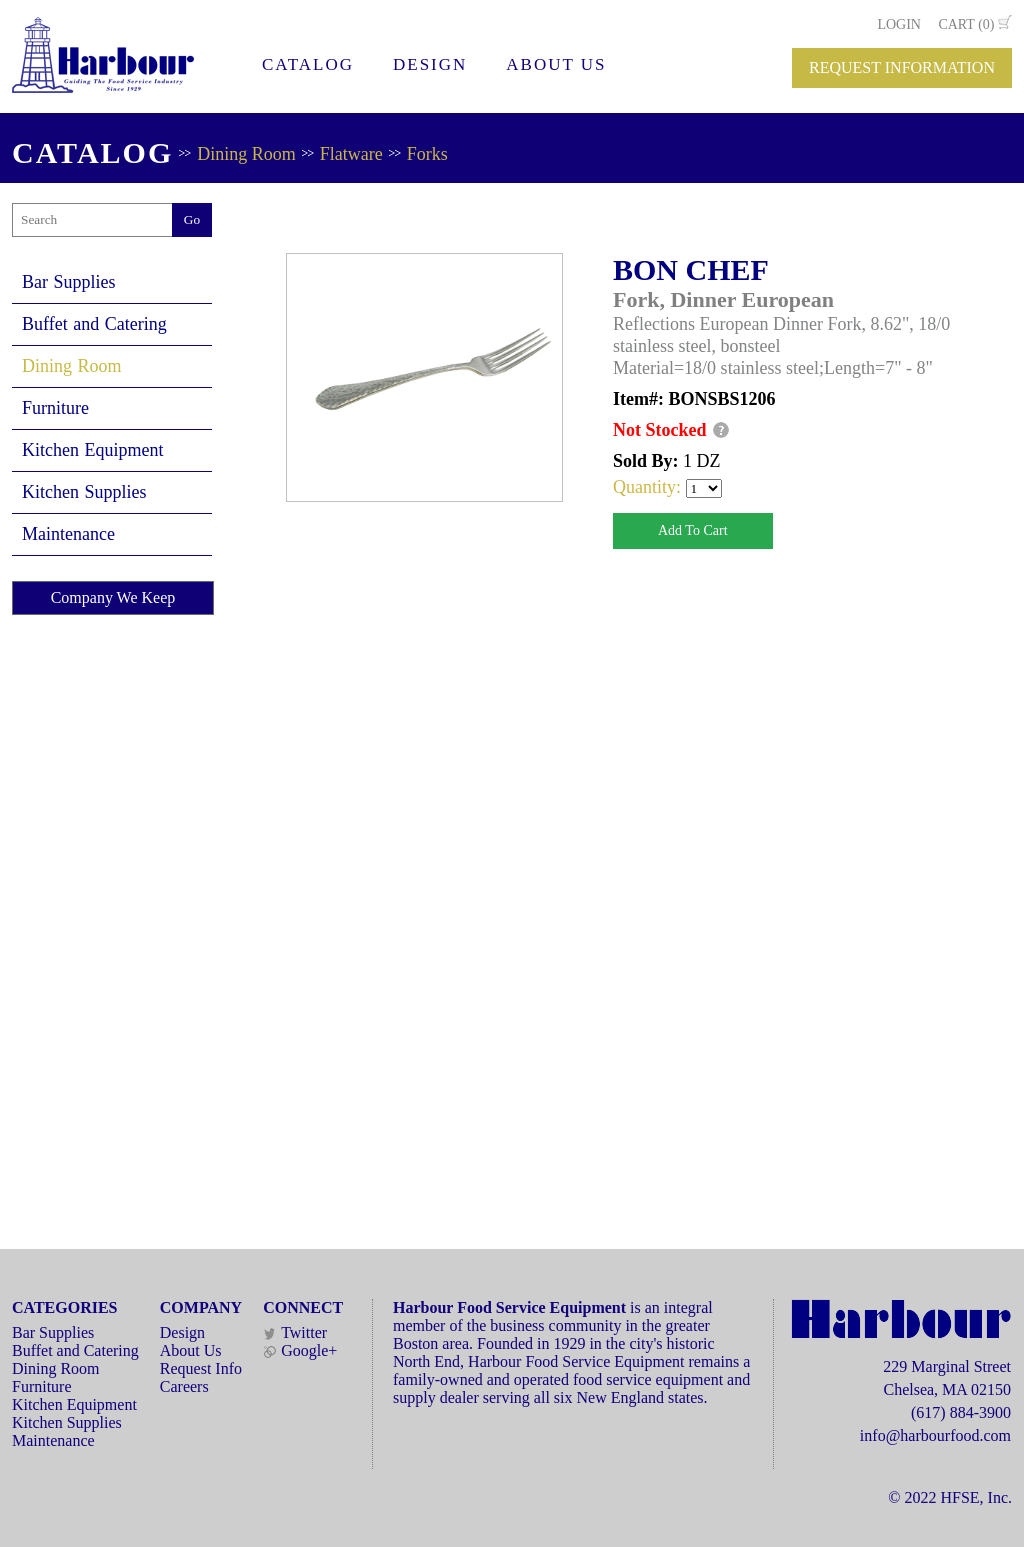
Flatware (351, 154)
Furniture (55, 408)
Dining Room (246, 154)
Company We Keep (113, 597)
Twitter (295, 1332)
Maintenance (68, 534)
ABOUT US (556, 64)
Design (182, 1332)
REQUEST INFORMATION (902, 67)
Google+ (300, 1350)
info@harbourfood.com (935, 1435)
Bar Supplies (69, 282)
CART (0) (966, 24)
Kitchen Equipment (92, 450)
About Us (191, 1350)
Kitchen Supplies (84, 492)
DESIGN (430, 64)
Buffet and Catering (94, 324)
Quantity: (649, 487)
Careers (184, 1386)
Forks (427, 154)
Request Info (201, 1368)
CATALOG (308, 64)
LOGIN (899, 24)
